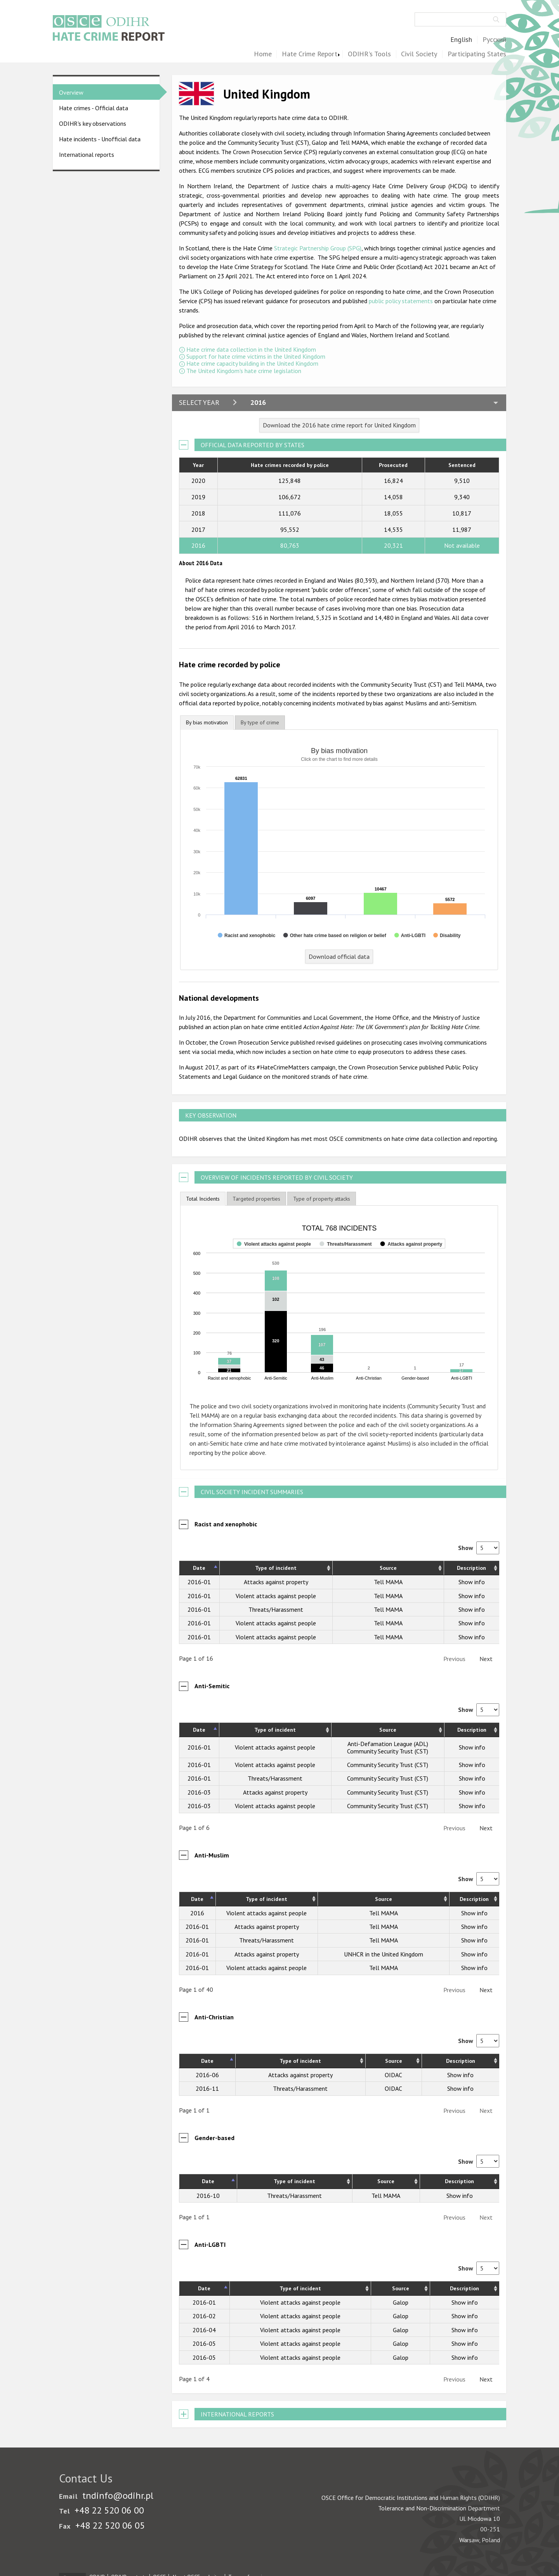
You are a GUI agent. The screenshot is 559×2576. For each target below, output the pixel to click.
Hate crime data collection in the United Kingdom (251, 349)
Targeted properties (256, 1198)
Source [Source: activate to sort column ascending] (388, 1567)
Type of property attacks (321, 1198)
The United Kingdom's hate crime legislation (243, 370)
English (461, 40)
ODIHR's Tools (369, 54)
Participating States (477, 54)
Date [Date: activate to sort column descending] (199, 1567)
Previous (454, 1659)
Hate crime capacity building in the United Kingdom (252, 363)
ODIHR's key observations (92, 123)
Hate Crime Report (309, 54)
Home (263, 54)
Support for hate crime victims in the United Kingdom (255, 356)
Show (478, 1548)
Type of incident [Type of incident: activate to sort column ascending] (276, 1567)
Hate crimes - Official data (93, 108)
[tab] (207, 722)
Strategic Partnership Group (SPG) (317, 248)
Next (486, 1659)
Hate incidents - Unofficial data (100, 139)
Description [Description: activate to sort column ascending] (471, 1567)
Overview (71, 92)
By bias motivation (207, 722)
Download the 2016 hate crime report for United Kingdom (339, 425)
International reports (86, 154)
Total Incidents (203, 1198)
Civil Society (419, 54)
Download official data (339, 956)
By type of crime (260, 722)
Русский (494, 40)
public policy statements (401, 301)
